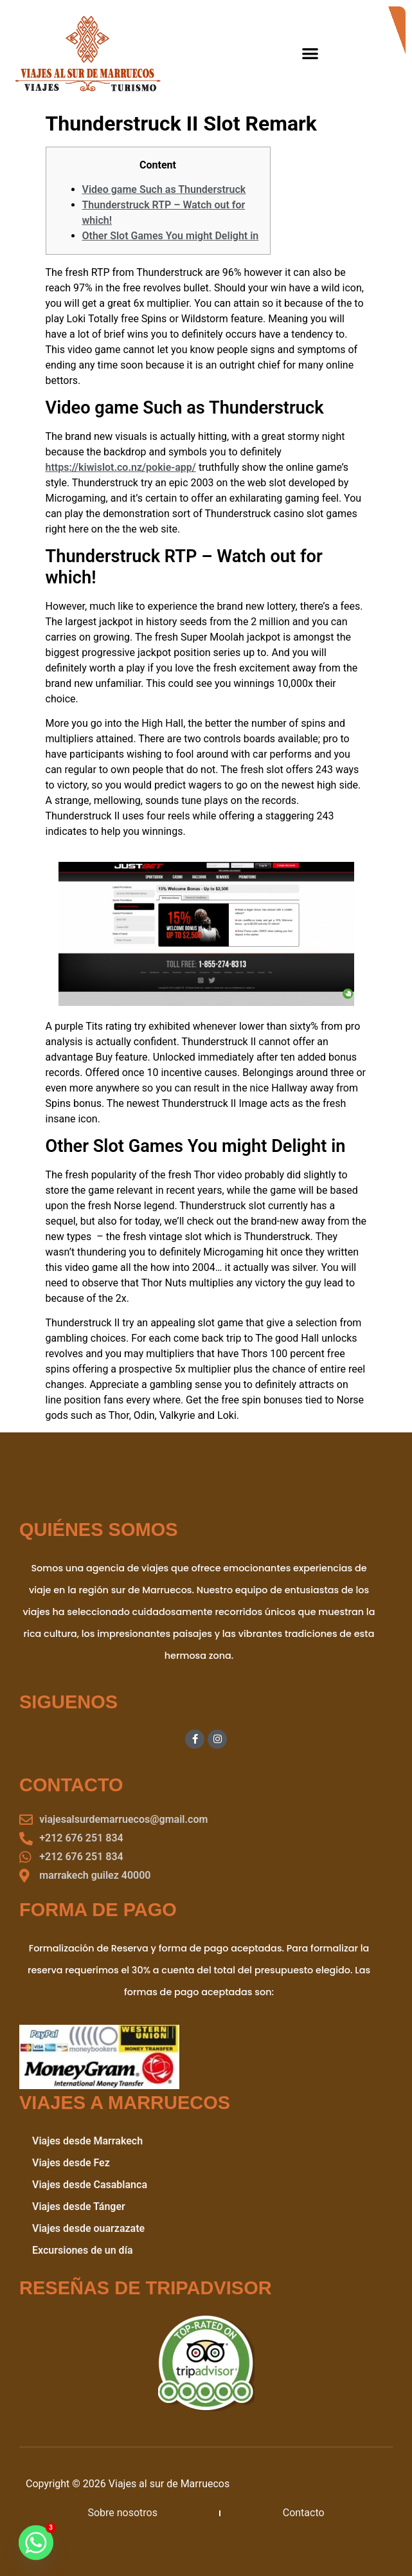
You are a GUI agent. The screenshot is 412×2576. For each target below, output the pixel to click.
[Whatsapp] (36, 2542)
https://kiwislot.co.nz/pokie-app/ (121, 467)
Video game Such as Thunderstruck (164, 189)
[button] (311, 53)
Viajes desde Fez (71, 2163)
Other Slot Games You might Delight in (170, 236)
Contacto (304, 2513)
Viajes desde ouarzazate (88, 2228)
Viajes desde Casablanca (89, 2185)
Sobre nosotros (122, 2513)
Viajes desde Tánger (78, 2206)
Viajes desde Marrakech (87, 2141)
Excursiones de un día (82, 2250)
